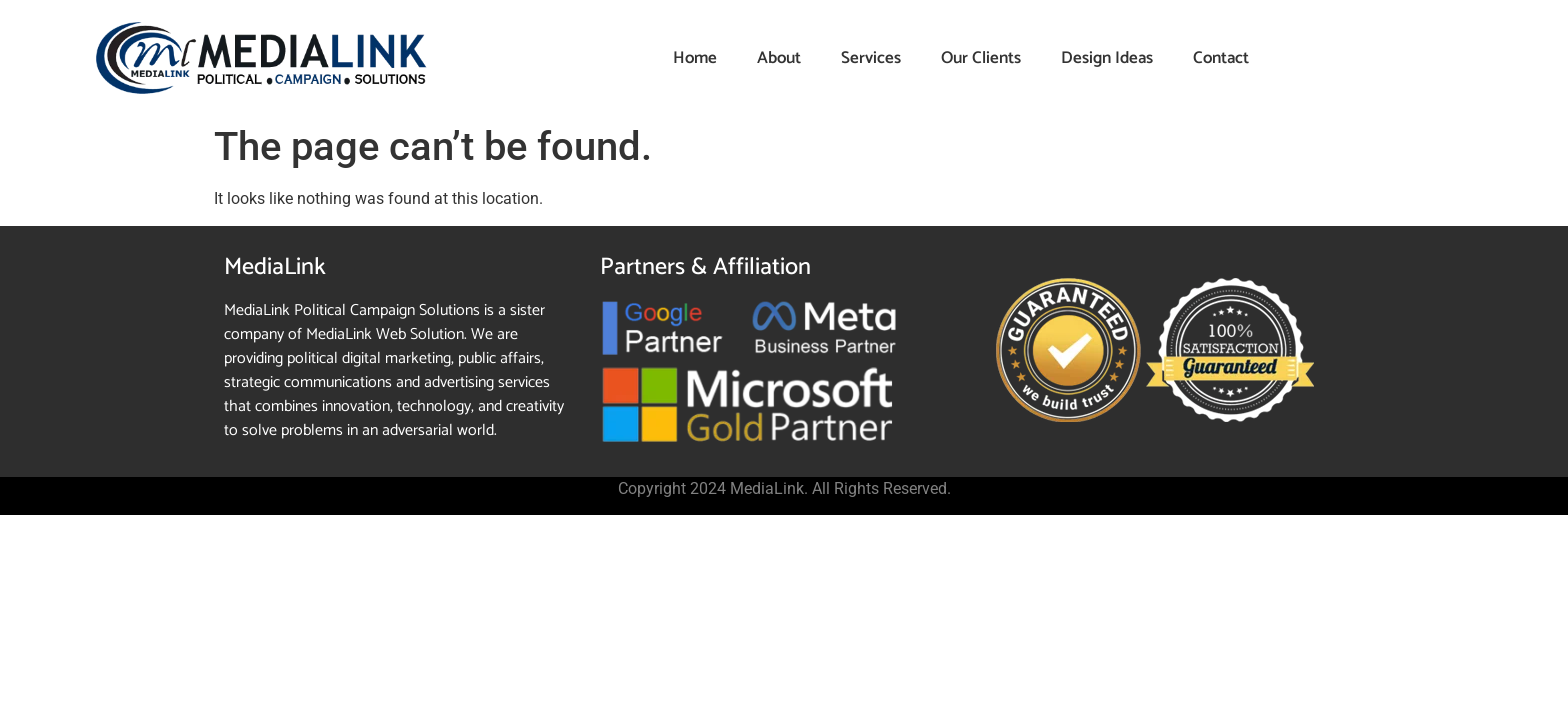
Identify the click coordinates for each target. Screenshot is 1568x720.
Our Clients (981, 58)
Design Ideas (1107, 58)
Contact (1221, 58)
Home (695, 58)
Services (871, 58)
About (779, 58)
